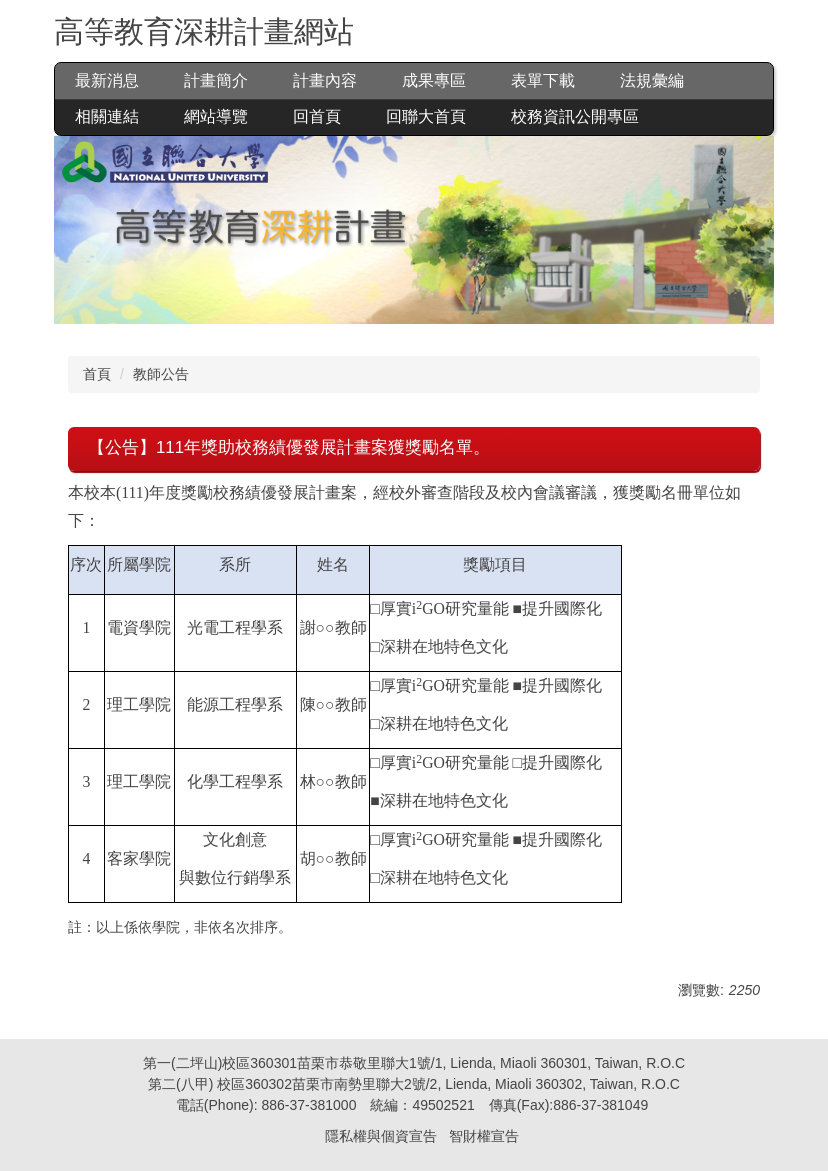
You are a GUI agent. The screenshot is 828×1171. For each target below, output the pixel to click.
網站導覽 (216, 116)
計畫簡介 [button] (216, 80)
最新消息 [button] (107, 80)
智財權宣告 (484, 1136)
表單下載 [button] (543, 80)
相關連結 (107, 116)
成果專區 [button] (434, 80)
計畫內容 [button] (325, 80)
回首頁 (317, 116)
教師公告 (161, 374)
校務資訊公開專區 (575, 116)
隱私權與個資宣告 (381, 1136)
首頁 (97, 374)
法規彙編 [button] (652, 80)
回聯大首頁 (426, 116)
